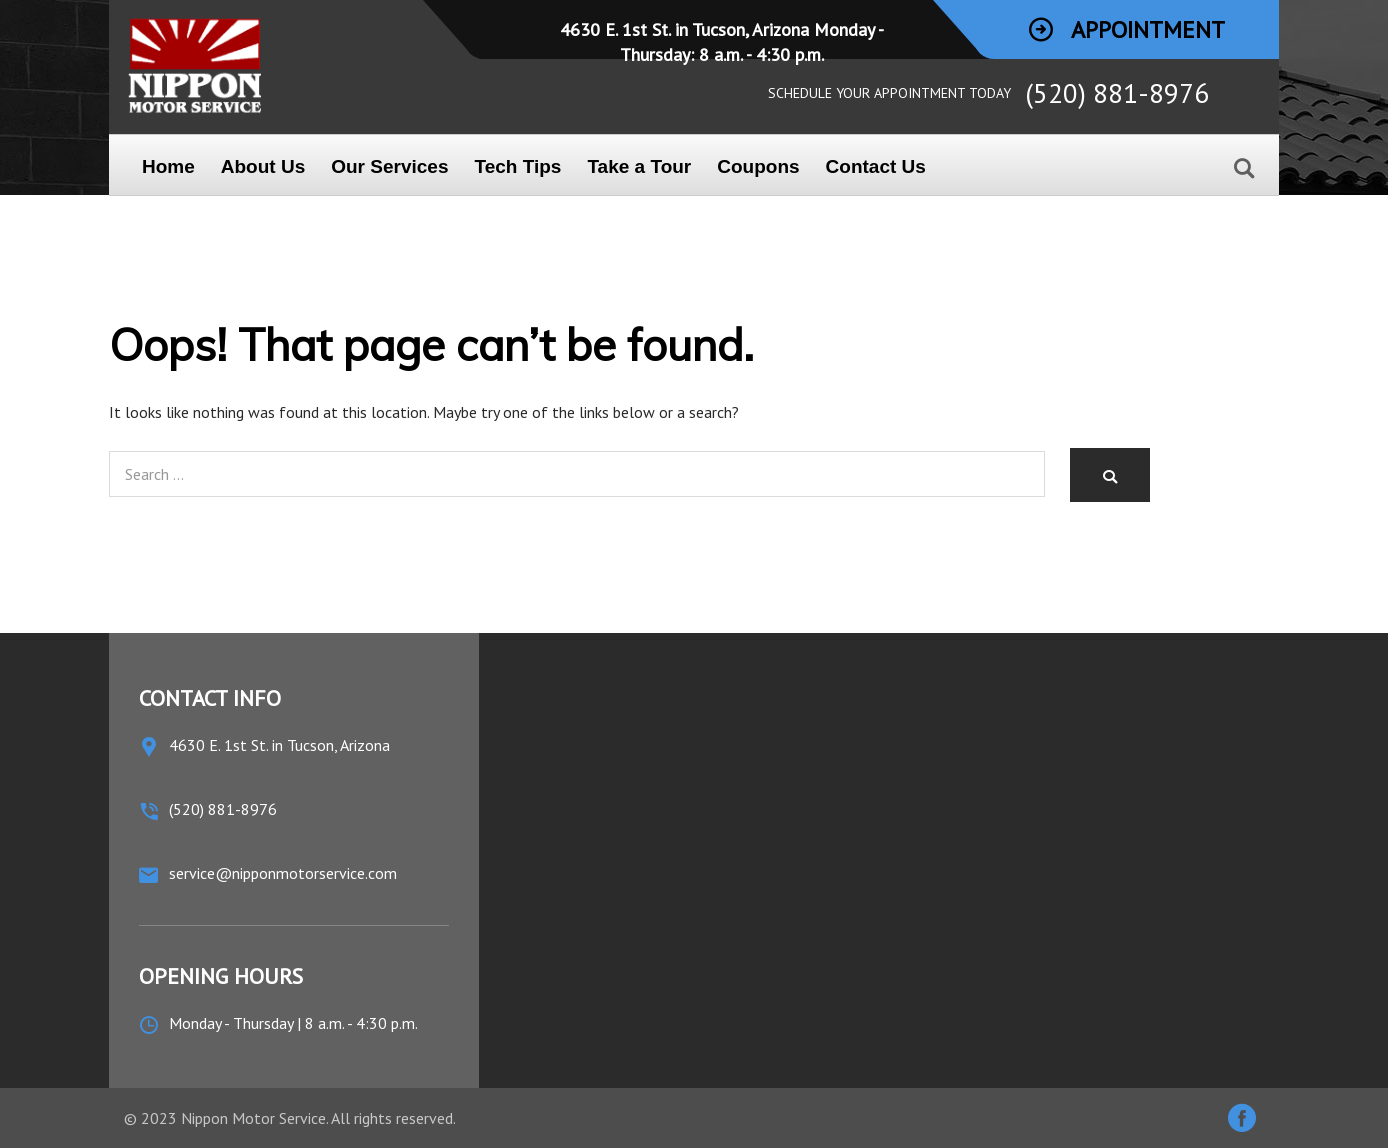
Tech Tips (517, 166)
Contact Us (876, 166)
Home (168, 166)
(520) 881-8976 (1117, 93)
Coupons (758, 166)
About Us (263, 166)
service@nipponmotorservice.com (283, 873)
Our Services (389, 166)
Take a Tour (639, 166)
